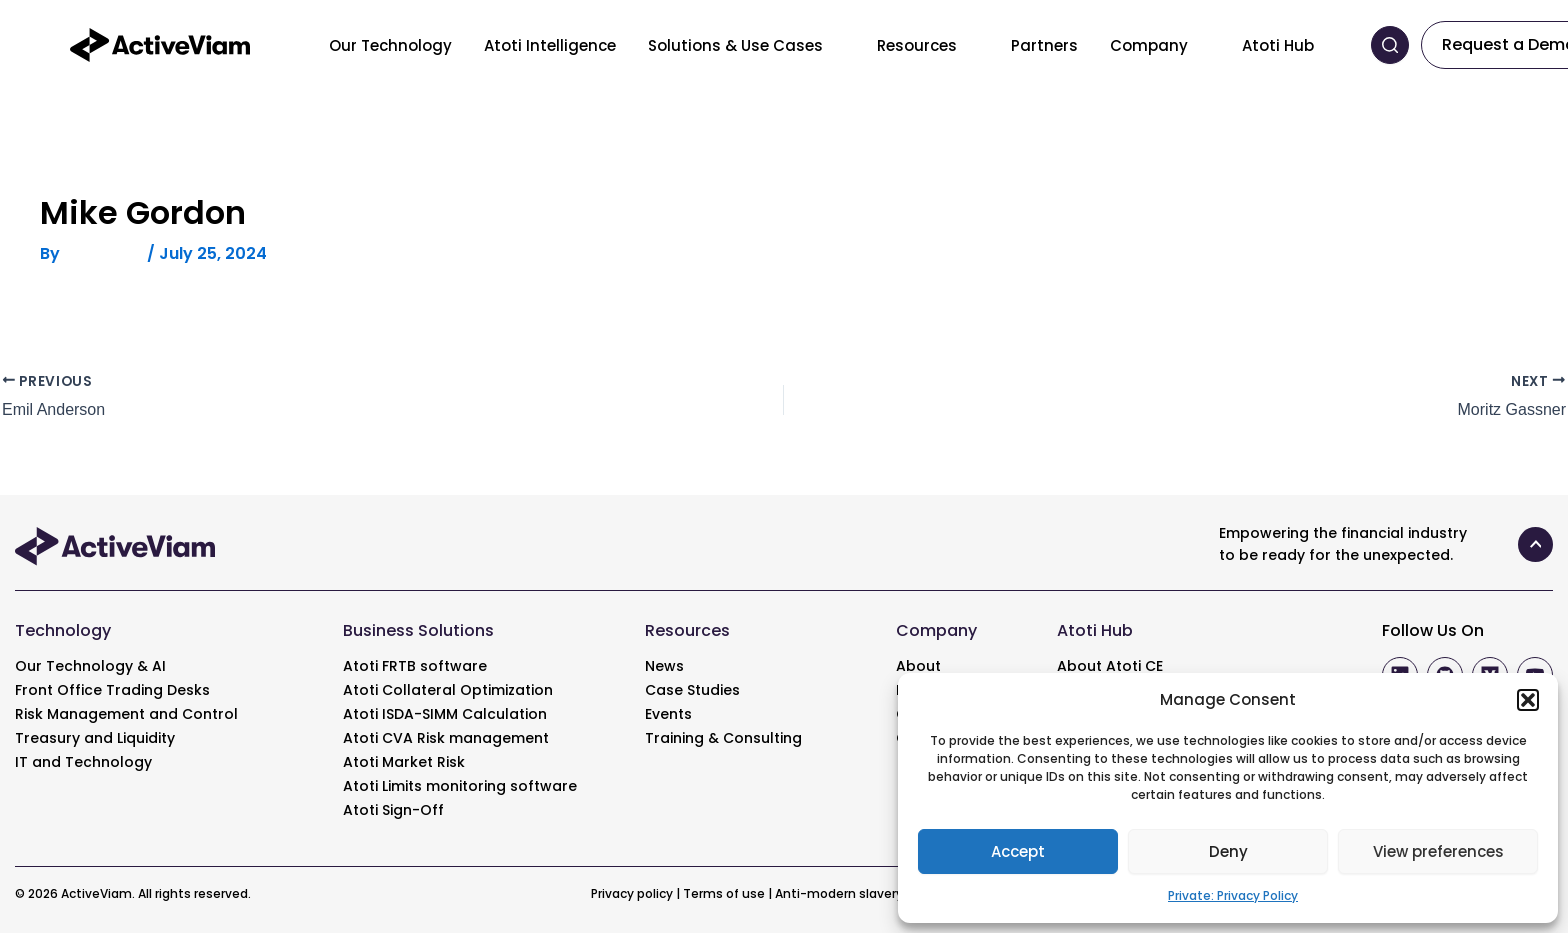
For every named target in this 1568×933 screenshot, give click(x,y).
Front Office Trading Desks (112, 690)
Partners (1044, 45)
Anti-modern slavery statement (875, 893)
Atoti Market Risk (404, 762)
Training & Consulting (723, 738)
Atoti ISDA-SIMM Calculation (445, 714)
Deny (1228, 851)
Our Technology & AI (90, 666)
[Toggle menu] (838, 45)
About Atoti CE (1110, 666)
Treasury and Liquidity (95, 738)
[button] (1528, 700)
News (664, 666)
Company (1149, 45)
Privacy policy (632, 893)
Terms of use (724, 893)
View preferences (1438, 851)
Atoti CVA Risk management (446, 738)
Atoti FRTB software (415, 666)
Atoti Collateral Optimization (448, 690)
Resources (917, 45)
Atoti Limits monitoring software (460, 786)
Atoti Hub (1278, 45)
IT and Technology (83, 762)
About (918, 666)
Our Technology (390, 45)
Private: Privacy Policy (1233, 895)
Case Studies (692, 690)
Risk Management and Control (126, 714)
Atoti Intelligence (550, 45)
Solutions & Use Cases (735, 45)
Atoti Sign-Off (393, 810)
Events (668, 714)
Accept (1018, 851)
